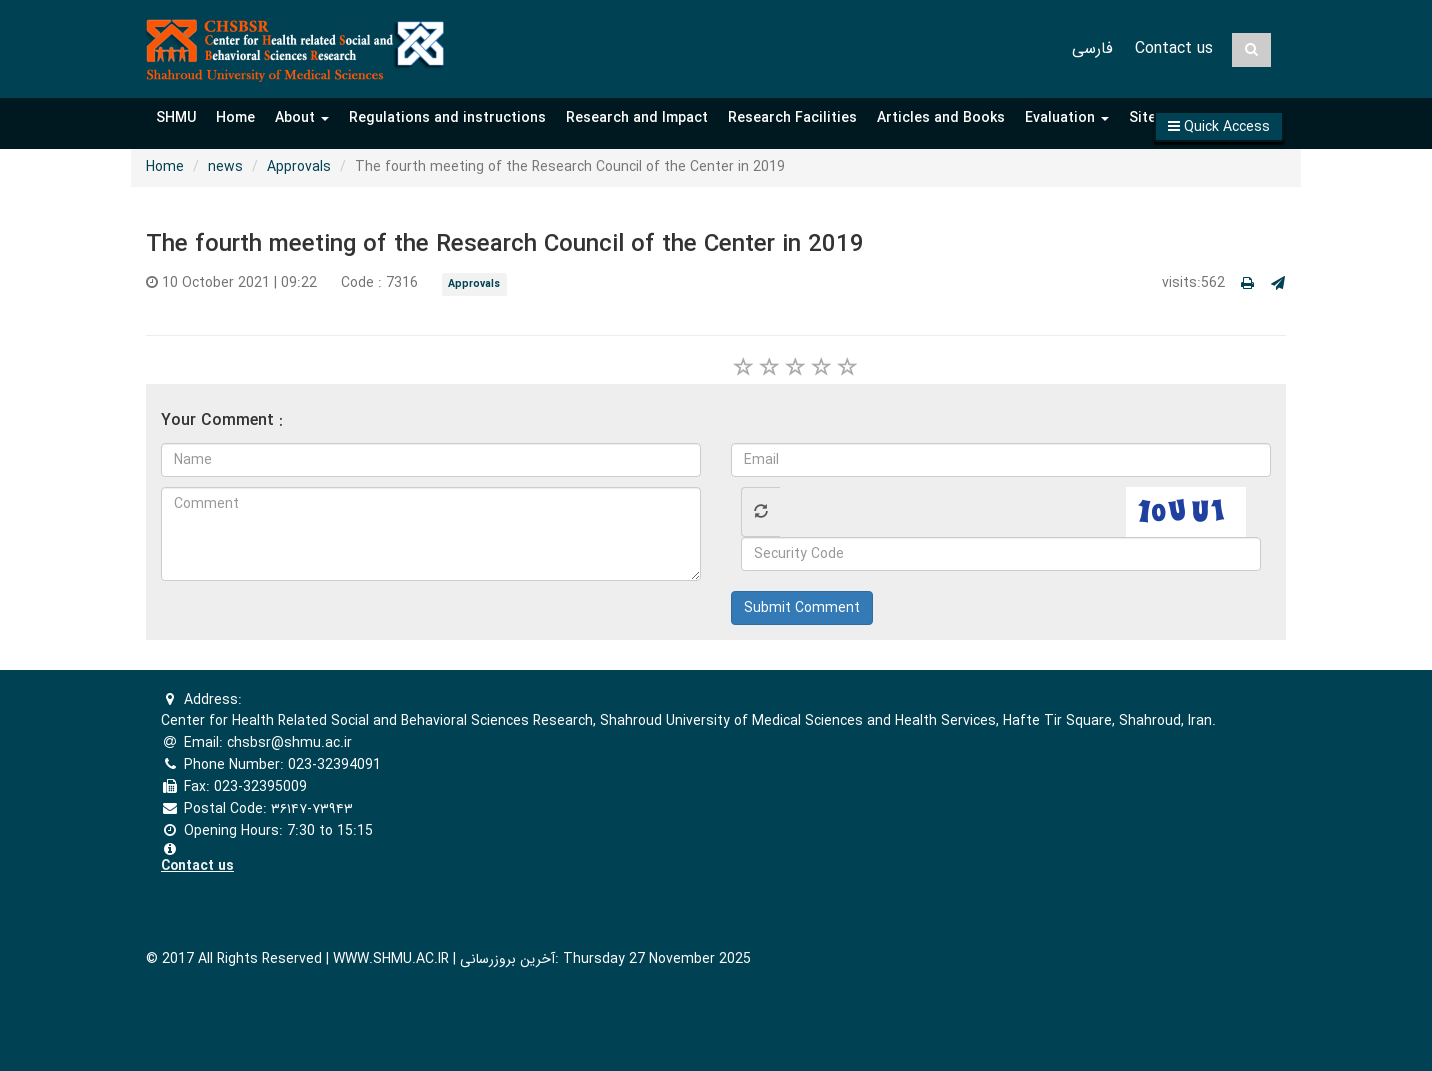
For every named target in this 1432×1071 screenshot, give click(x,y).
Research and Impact (637, 118)
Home (235, 118)
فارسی (1092, 48)
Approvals (299, 167)
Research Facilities (792, 118)
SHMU (176, 118)
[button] (1219, 126)
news (225, 167)
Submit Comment (802, 608)
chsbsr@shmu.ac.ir (289, 743)
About (302, 118)
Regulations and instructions (447, 118)
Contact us (1174, 48)
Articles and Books (941, 118)
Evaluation (1067, 118)
